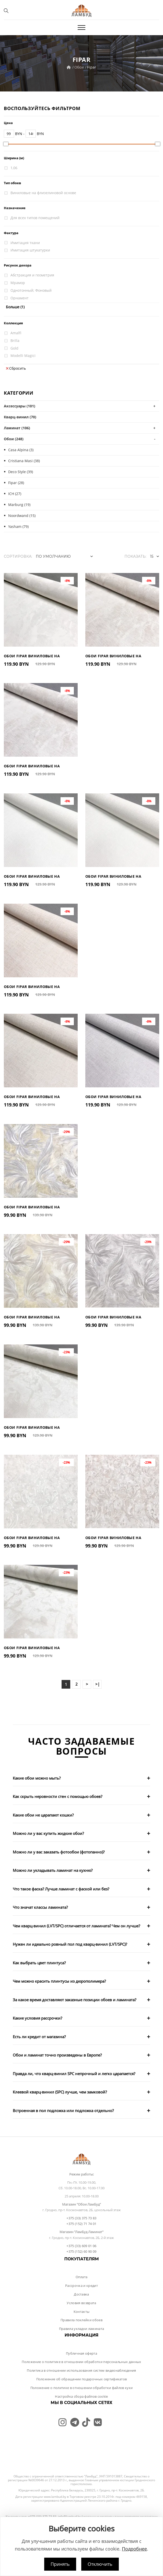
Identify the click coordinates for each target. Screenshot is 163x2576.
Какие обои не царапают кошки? (43, 1815)
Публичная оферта (81, 2353)
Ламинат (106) (17, 427)
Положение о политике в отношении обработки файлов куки (81, 2387)
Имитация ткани (25, 242)
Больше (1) (15, 306)
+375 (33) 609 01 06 (81, 2246)
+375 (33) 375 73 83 (81, 2218)
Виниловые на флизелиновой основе (43, 192)
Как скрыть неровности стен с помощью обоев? (57, 1796)
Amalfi (15, 332)
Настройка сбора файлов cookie (81, 2396)
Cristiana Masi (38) (24, 460)
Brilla (14, 340)
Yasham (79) (18, 526)
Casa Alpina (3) (20, 449)
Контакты (82, 2311)
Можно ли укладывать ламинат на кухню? (52, 1870)
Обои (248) (14, 438)
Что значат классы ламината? (40, 1907)
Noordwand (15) (22, 515)
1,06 (13, 167)
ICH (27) (14, 493)
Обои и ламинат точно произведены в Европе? (57, 2055)
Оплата (82, 2277)
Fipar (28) (16, 482)
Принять (60, 2564)
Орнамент (19, 298)
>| (97, 1684)
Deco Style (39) (20, 471)
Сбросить (16, 368)
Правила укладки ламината (81, 2328)
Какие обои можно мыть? (37, 1778)
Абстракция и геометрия (32, 275)
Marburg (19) (19, 504)
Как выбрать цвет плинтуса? (39, 1962)
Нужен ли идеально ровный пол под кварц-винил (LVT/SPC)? (70, 1944)
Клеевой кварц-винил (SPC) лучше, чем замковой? (60, 2091)
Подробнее (134, 2549)
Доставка (81, 2294)
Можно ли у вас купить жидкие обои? (48, 1833)
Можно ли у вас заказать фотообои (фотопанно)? (58, 1851)
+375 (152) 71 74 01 (81, 2223)
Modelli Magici (23, 355)
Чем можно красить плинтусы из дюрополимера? (59, 1981)
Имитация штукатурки (30, 250)
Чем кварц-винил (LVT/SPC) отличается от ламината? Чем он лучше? (76, 1925)
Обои (79, 67)
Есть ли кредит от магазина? (39, 2036)
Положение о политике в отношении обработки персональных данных (81, 2361)
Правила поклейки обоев (81, 2320)
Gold (14, 348)
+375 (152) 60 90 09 (81, 2251)
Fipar (91, 67)
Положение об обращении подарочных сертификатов (81, 2379)
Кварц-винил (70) (20, 417)
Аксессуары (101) (19, 406)
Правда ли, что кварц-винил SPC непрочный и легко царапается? (74, 2073)
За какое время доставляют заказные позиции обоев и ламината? (74, 1999)
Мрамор (17, 282)
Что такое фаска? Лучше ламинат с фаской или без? (61, 1888)
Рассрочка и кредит (81, 2285)
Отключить (100, 2564)
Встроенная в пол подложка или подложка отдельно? (63, 2110)
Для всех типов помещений (35, 217)
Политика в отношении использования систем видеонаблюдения (81, 2370)
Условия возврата (81, 2303)
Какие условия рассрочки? (37, 2018)
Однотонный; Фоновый (31, 290)
